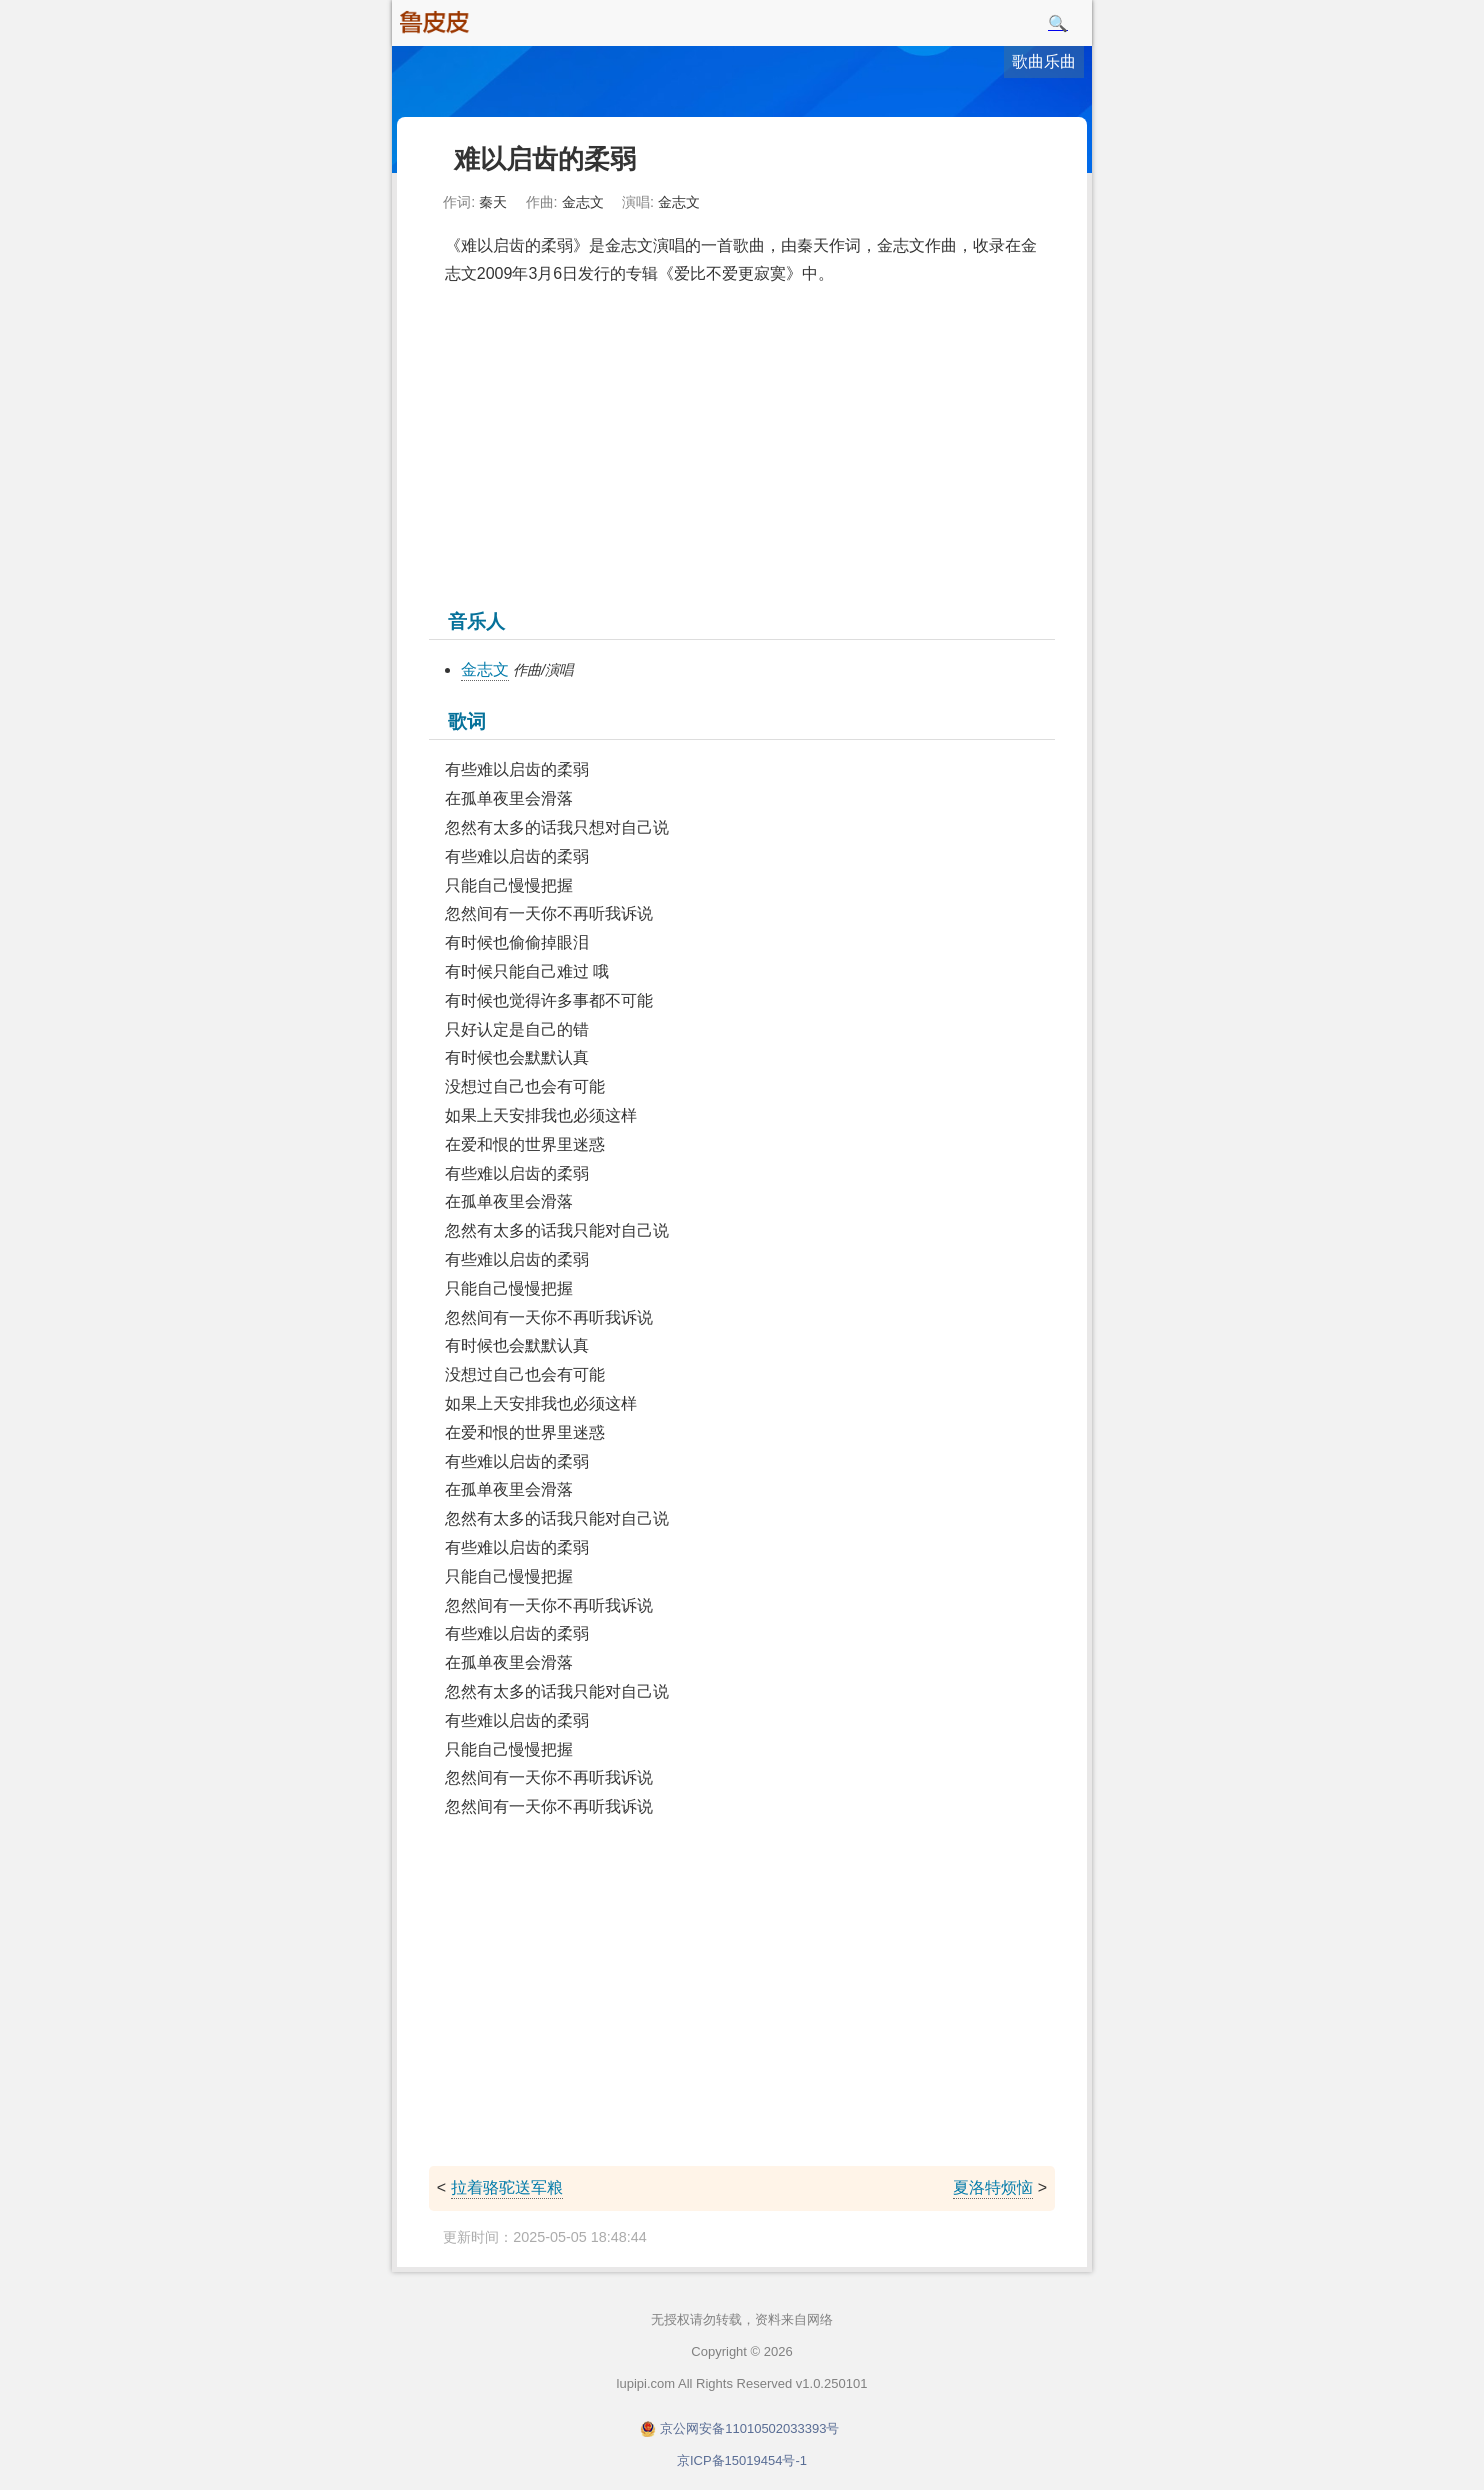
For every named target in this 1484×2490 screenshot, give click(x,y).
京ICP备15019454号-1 (742, 2460)
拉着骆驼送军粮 (507, 2187)
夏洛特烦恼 (993, 2187)
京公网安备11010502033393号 (749, 2428)
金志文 (485, 669)
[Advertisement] (742, 445)
